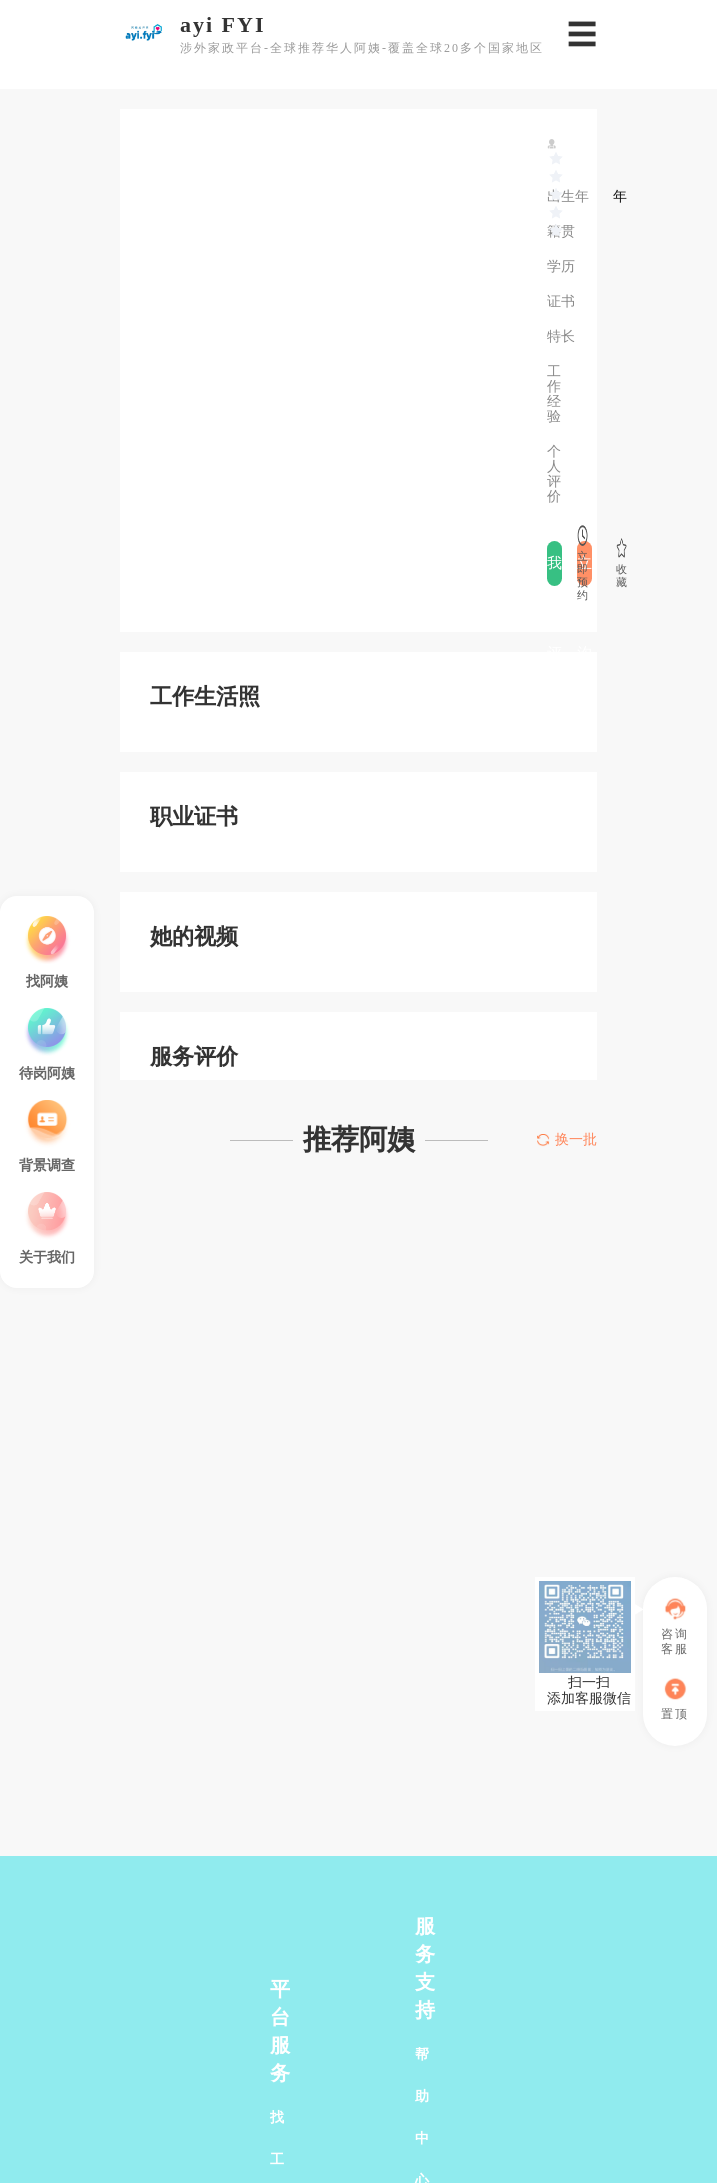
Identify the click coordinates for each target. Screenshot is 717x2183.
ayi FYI (223, 25)
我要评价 (554, 570)
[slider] (557, 159)
